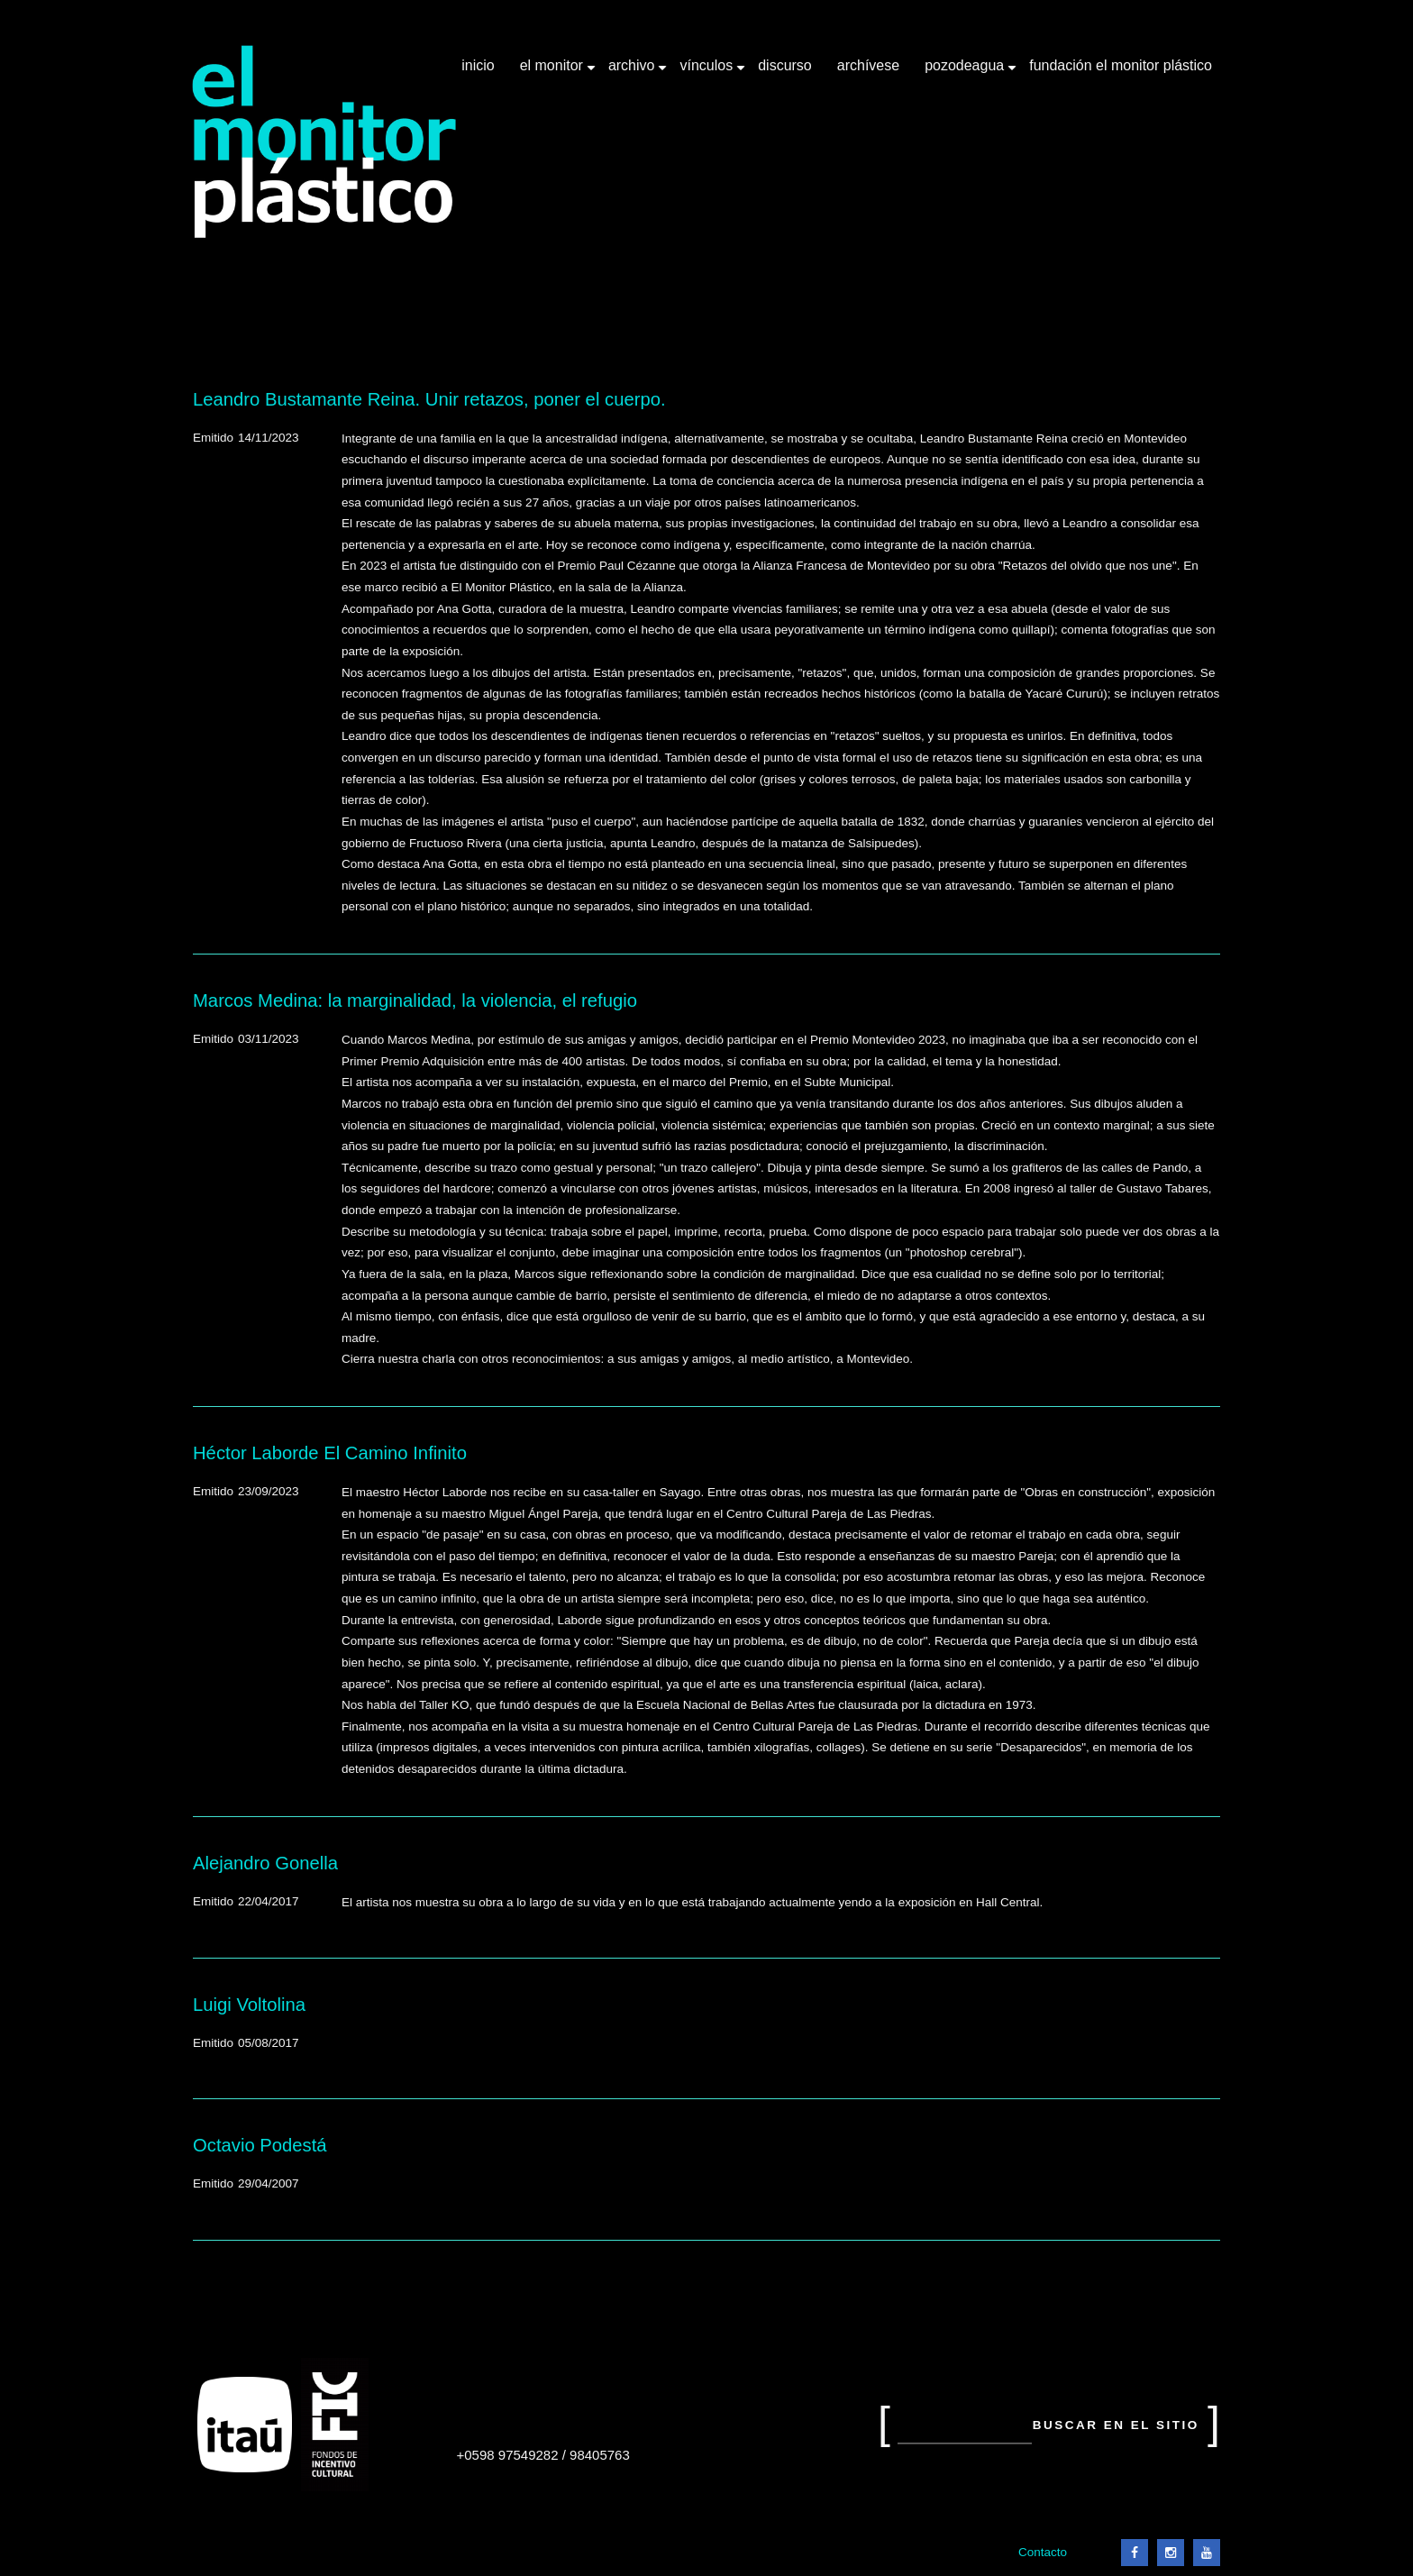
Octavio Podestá (260, 2145)
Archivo (633, 72)
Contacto (1042, 2552)
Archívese (868, 65)
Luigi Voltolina (249, 2004)
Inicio (477, 65)
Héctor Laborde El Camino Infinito (330, 1453)
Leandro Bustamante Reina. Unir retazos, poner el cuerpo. (429, 399)
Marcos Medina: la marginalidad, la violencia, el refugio (415, 1000)
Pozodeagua (966, 72)
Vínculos (707, 72)
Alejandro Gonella (265, 1863)
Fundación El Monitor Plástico (1120, 65)
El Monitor (553, 72)
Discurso (785, 65)
